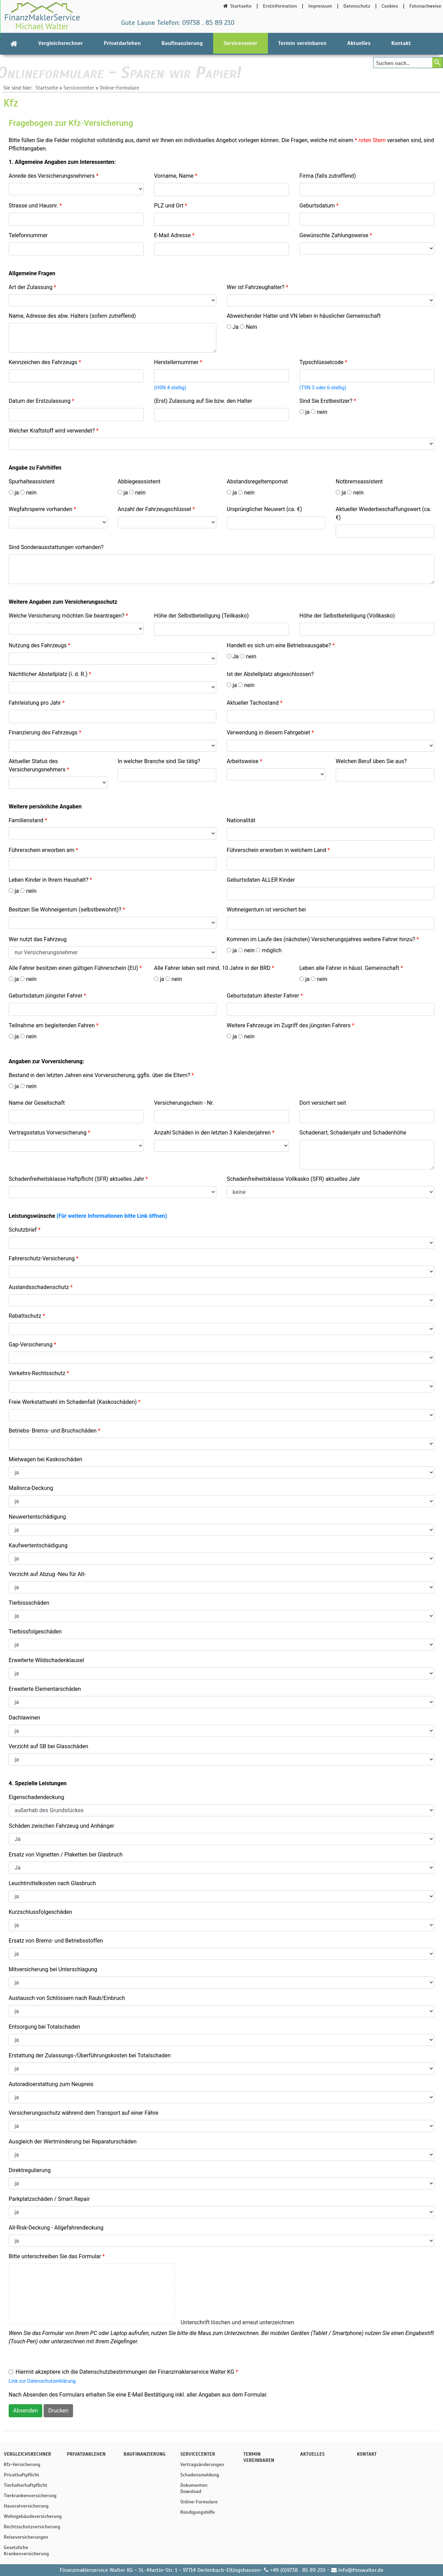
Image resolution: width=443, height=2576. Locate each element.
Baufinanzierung (182, 43)
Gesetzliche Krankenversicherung (26, 2550)
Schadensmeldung (199, 2475)
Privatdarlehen (122, 43)
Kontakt (401, 43)
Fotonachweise (425, 6)
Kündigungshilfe (197, 2512)
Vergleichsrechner (60, 43)
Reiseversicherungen (26, 2537)
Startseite (237, 6)
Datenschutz (356, 6)
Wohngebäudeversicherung (30, 2516)
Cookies (390, 6)
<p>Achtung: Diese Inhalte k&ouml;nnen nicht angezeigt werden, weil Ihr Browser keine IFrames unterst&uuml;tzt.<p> (221, 1266)
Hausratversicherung (26, 2506)
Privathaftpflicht (21, 2475)
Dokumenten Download (193, 2488)
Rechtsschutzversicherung (30, 2526)
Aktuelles (358, 43)
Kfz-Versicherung (22, 2464)
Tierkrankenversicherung (30, 2495)
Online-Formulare (119, 87)
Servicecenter (240, 43)
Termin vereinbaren (302, 43)
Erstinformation (280, 6)
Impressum (320, 6)
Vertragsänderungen (202, 2464)
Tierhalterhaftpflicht (25, 2485)
